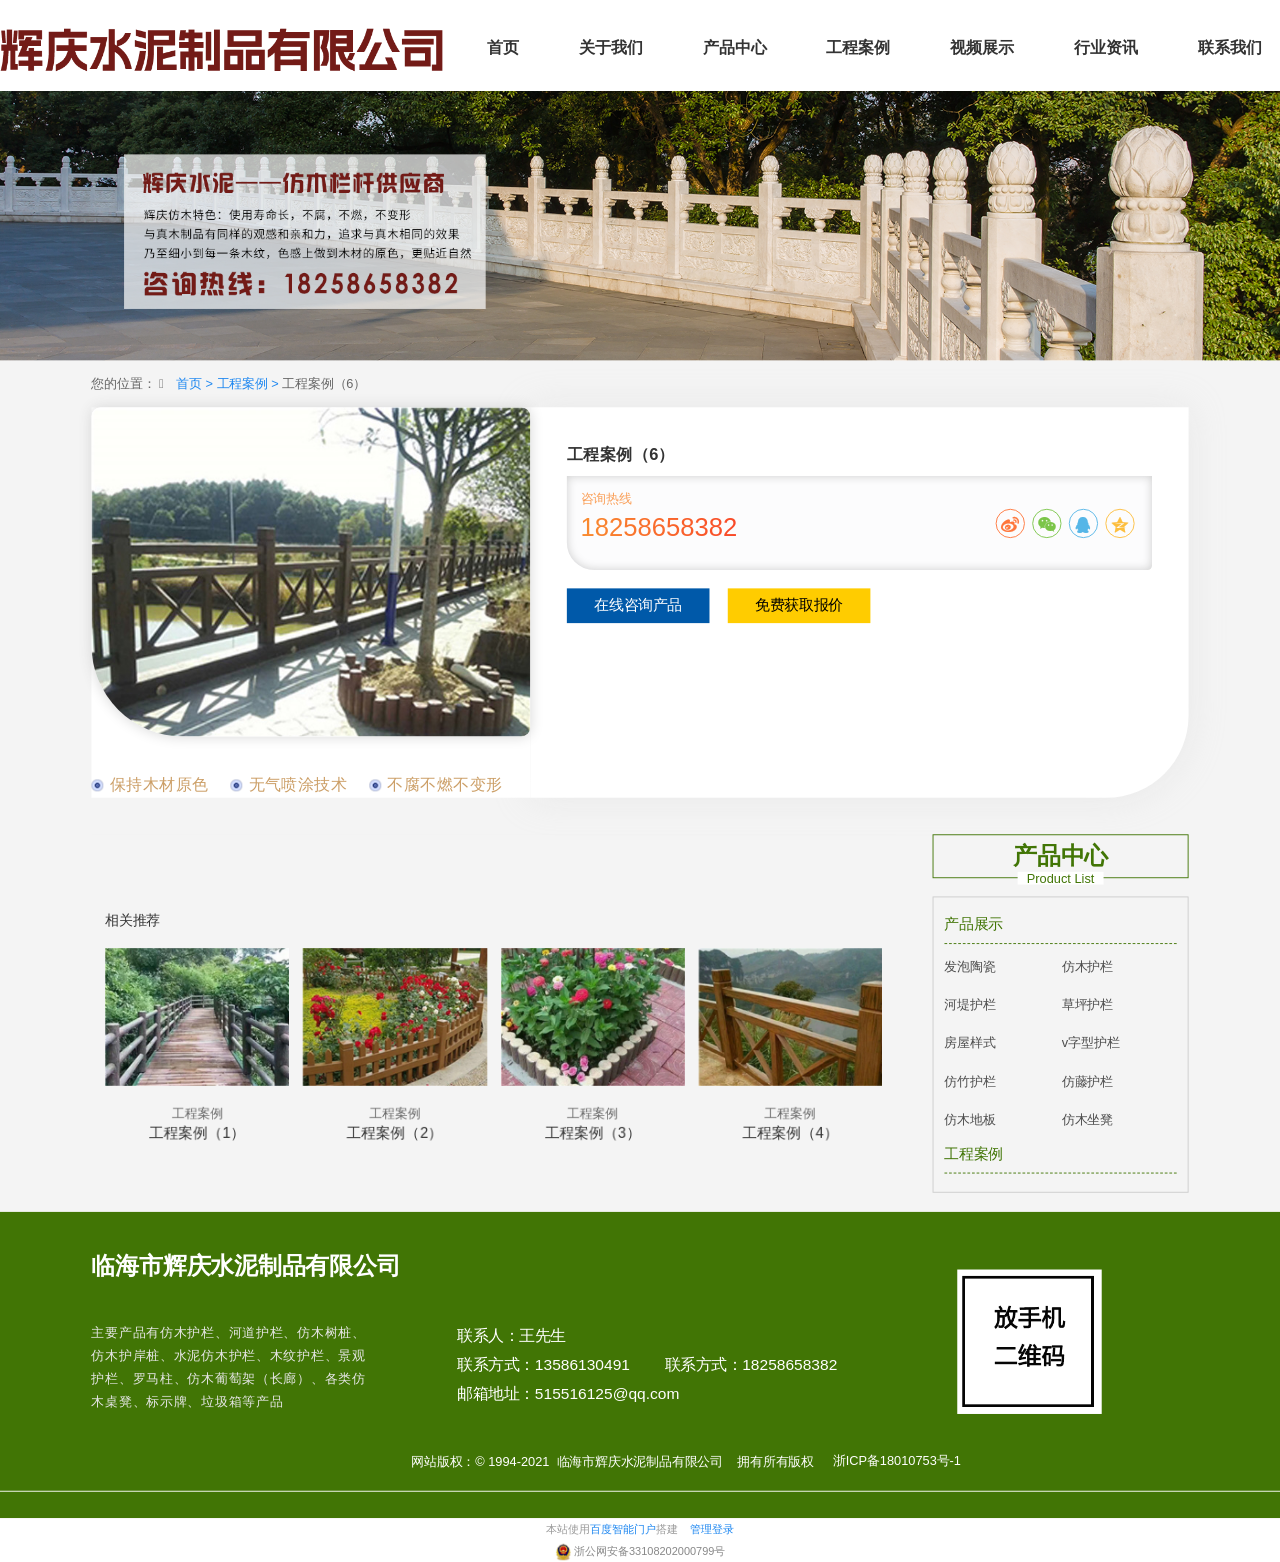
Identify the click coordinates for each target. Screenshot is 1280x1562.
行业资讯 (1106, 47)
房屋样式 (969, 1043)
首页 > (196, 383)
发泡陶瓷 (969, 966)
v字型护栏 (1091, 1043)
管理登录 (712, 1529)
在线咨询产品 (638, 606)
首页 (503, 47)
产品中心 (735, 47)
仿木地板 (969, 1120)
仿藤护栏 (1087, 1081)
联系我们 (1230, 47)
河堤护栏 (969, 1004)
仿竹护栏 (969, 1081)
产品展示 (973, 925)
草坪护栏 (1087, 1004)
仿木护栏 (1087, 966)
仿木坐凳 (1087, 1120)
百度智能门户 (623, 1529)
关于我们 (611, 47)
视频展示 (982, 47)
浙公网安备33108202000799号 (649, 1551)
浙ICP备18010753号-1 (897, 1461)
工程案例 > (250, 383)
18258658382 (659, 528)
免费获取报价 (799, 606)
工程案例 (858, 47)
